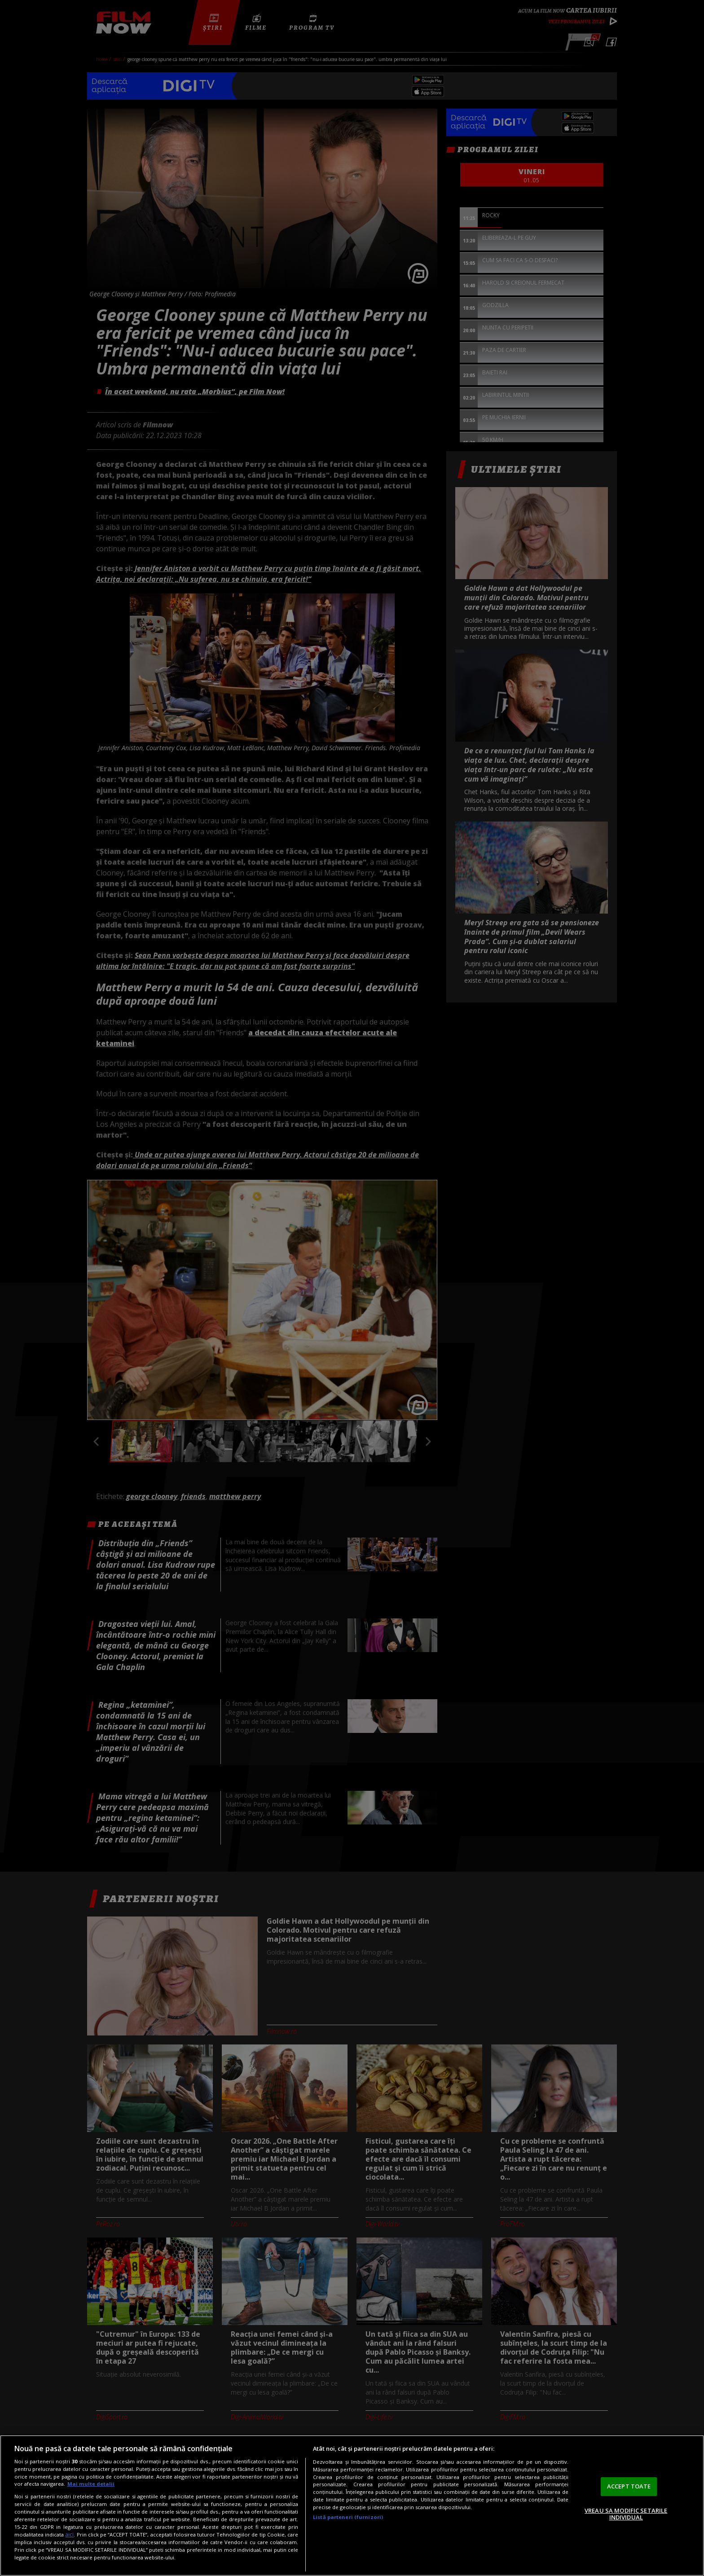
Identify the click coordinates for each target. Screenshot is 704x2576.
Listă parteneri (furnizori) (348, 2517)
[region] (352, 2505)
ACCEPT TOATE (629, 2486)
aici (69, 2534)
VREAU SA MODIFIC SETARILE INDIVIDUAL (626, 2514)
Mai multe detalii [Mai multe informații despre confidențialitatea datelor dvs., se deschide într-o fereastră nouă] (90, 2483)
